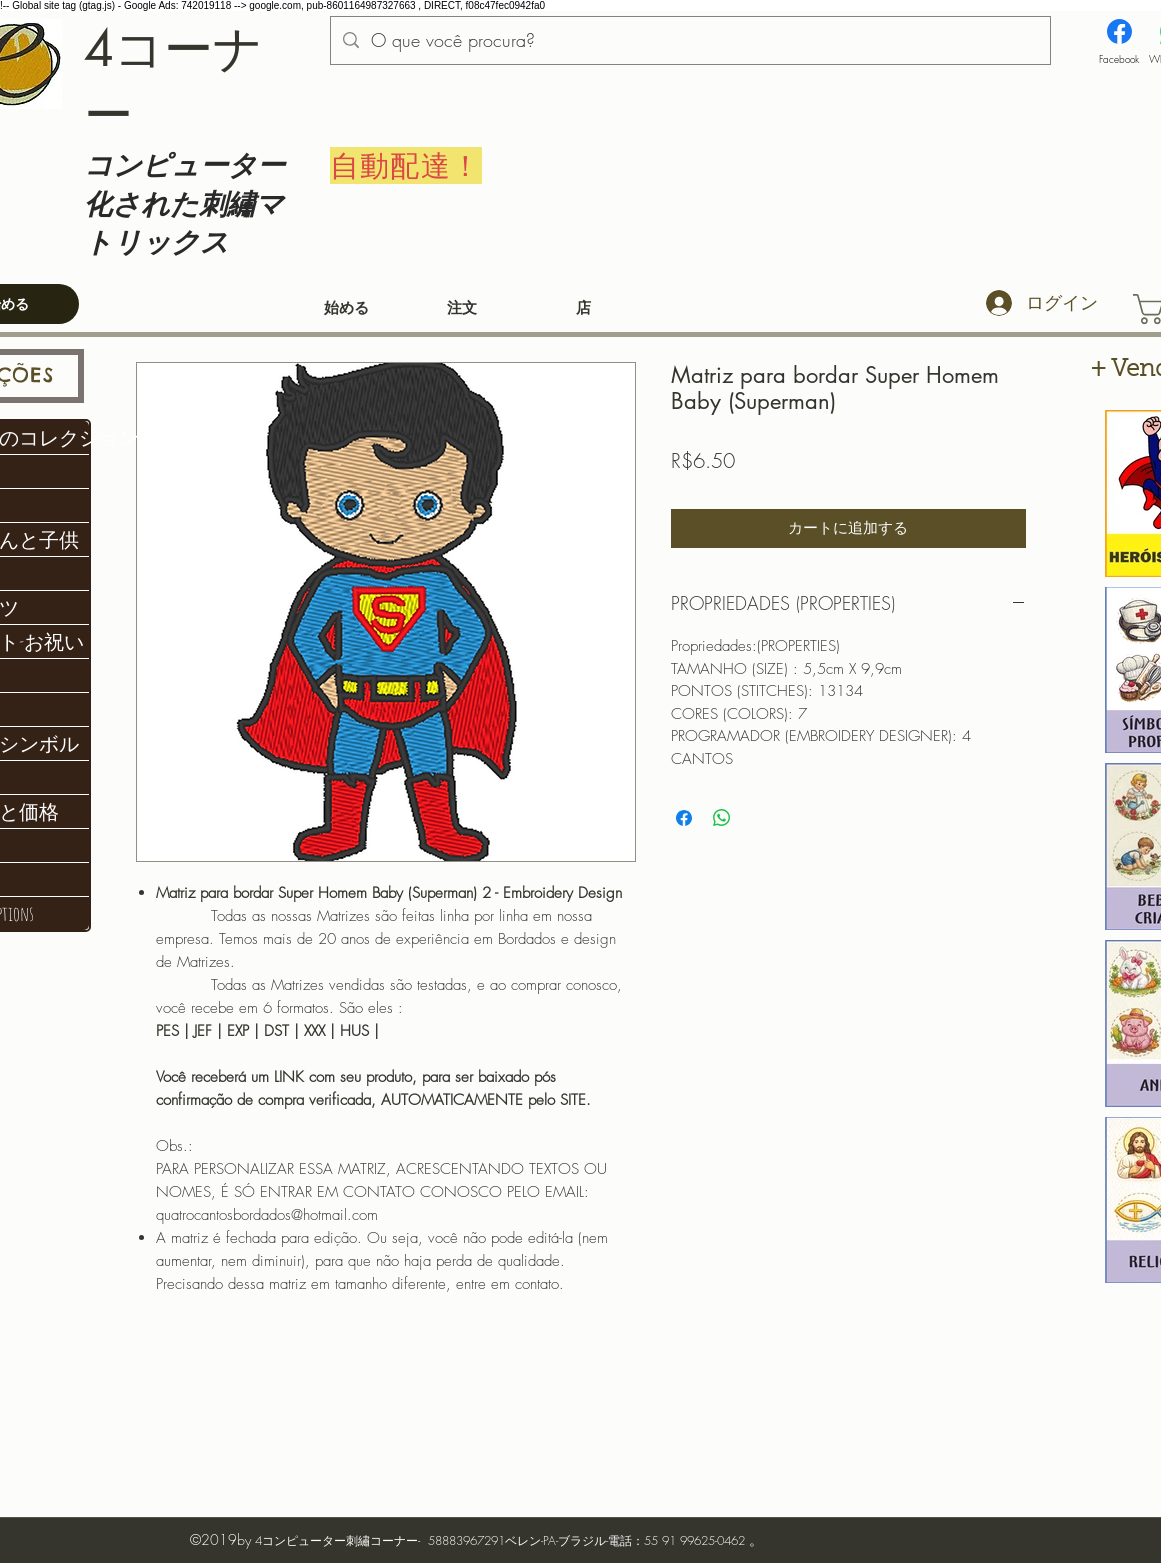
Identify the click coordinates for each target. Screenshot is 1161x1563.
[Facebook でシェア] (684, 818)
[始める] (347, 309)
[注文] (462, 309)
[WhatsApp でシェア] (722, 818)
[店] (584, 309)
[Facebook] (1119, 42)
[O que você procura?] (689, 41)
